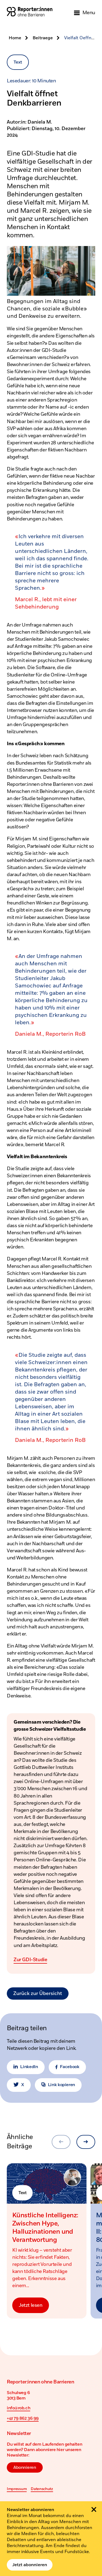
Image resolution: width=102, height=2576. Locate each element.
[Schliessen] (94, 2509)
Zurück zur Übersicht (37, 1993)
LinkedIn (25, 2067)
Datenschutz (42, 2488)
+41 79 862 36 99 (23, 2418)
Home (15, 38)
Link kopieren (58, 2085)
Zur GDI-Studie (30, 1960)
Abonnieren (24, 2467)
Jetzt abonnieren (29, 2565)
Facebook (67, 2067)
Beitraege (43, 38)
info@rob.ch (18, 2408)
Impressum (17, 2488)
